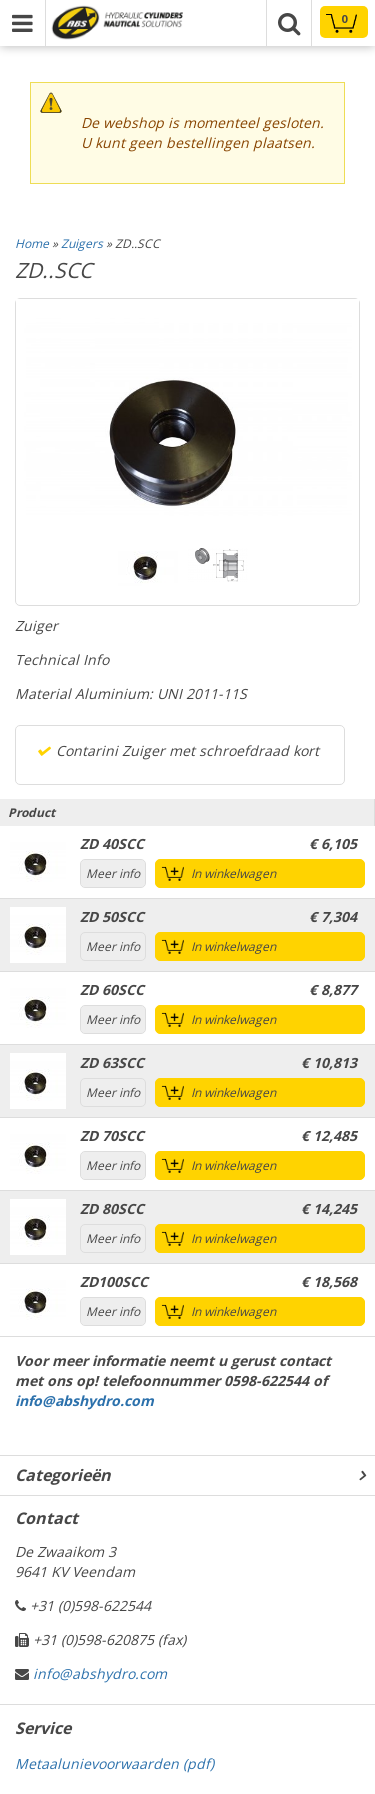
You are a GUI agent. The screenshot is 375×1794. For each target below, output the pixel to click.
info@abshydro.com (84, 1400)
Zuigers (82, 243)
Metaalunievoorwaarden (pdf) (114, 1763)
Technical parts (117, 22)
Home (32, 243)
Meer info (113, 873)
